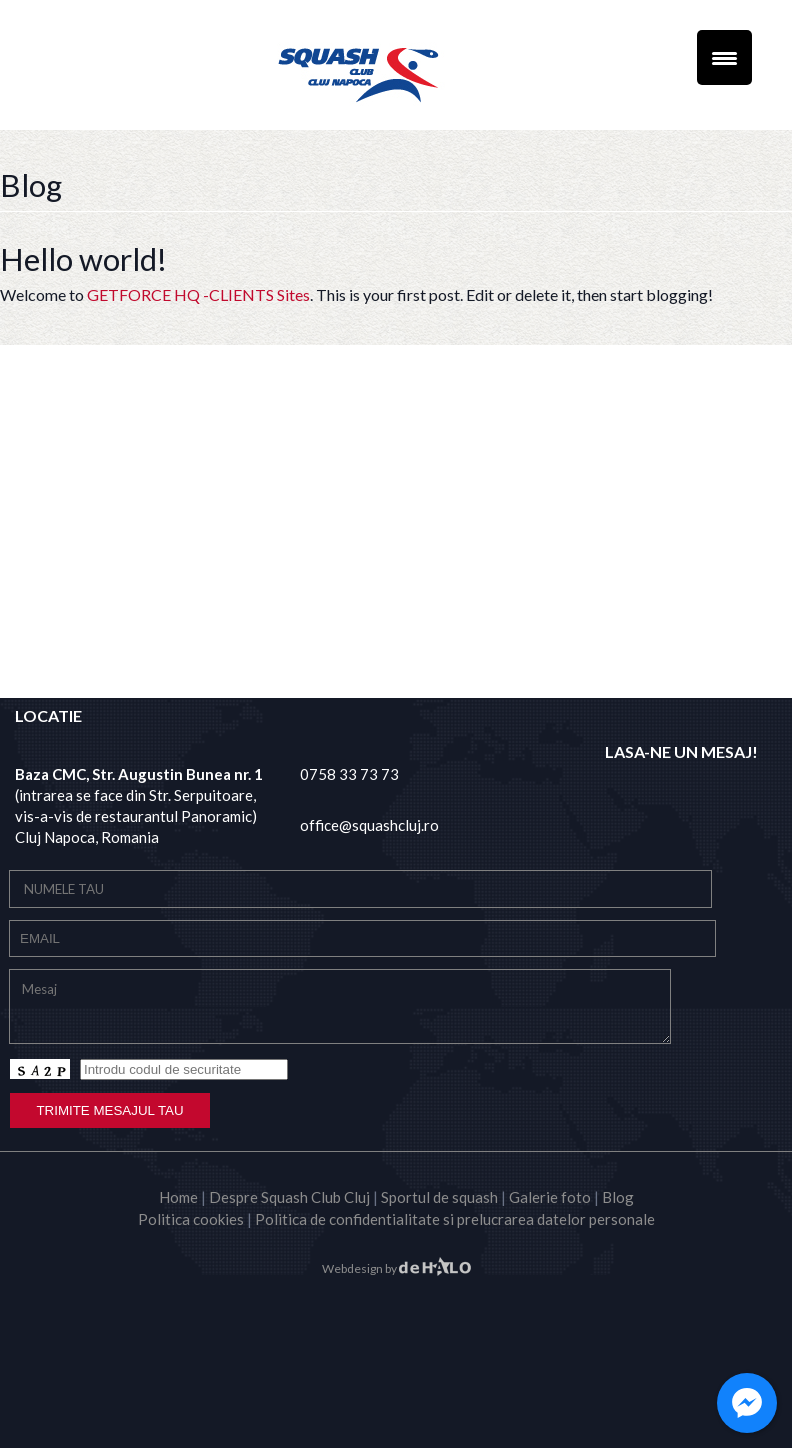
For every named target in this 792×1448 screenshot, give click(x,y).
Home (178, 1197)
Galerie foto (550, 1197)
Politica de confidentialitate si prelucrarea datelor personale (455, 1219)
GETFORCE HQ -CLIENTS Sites (198, 294)
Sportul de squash (439, 1197)
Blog (618, 1197)
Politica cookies (191, 1219)
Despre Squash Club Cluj (289, 1197)
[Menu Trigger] (724, 57)
